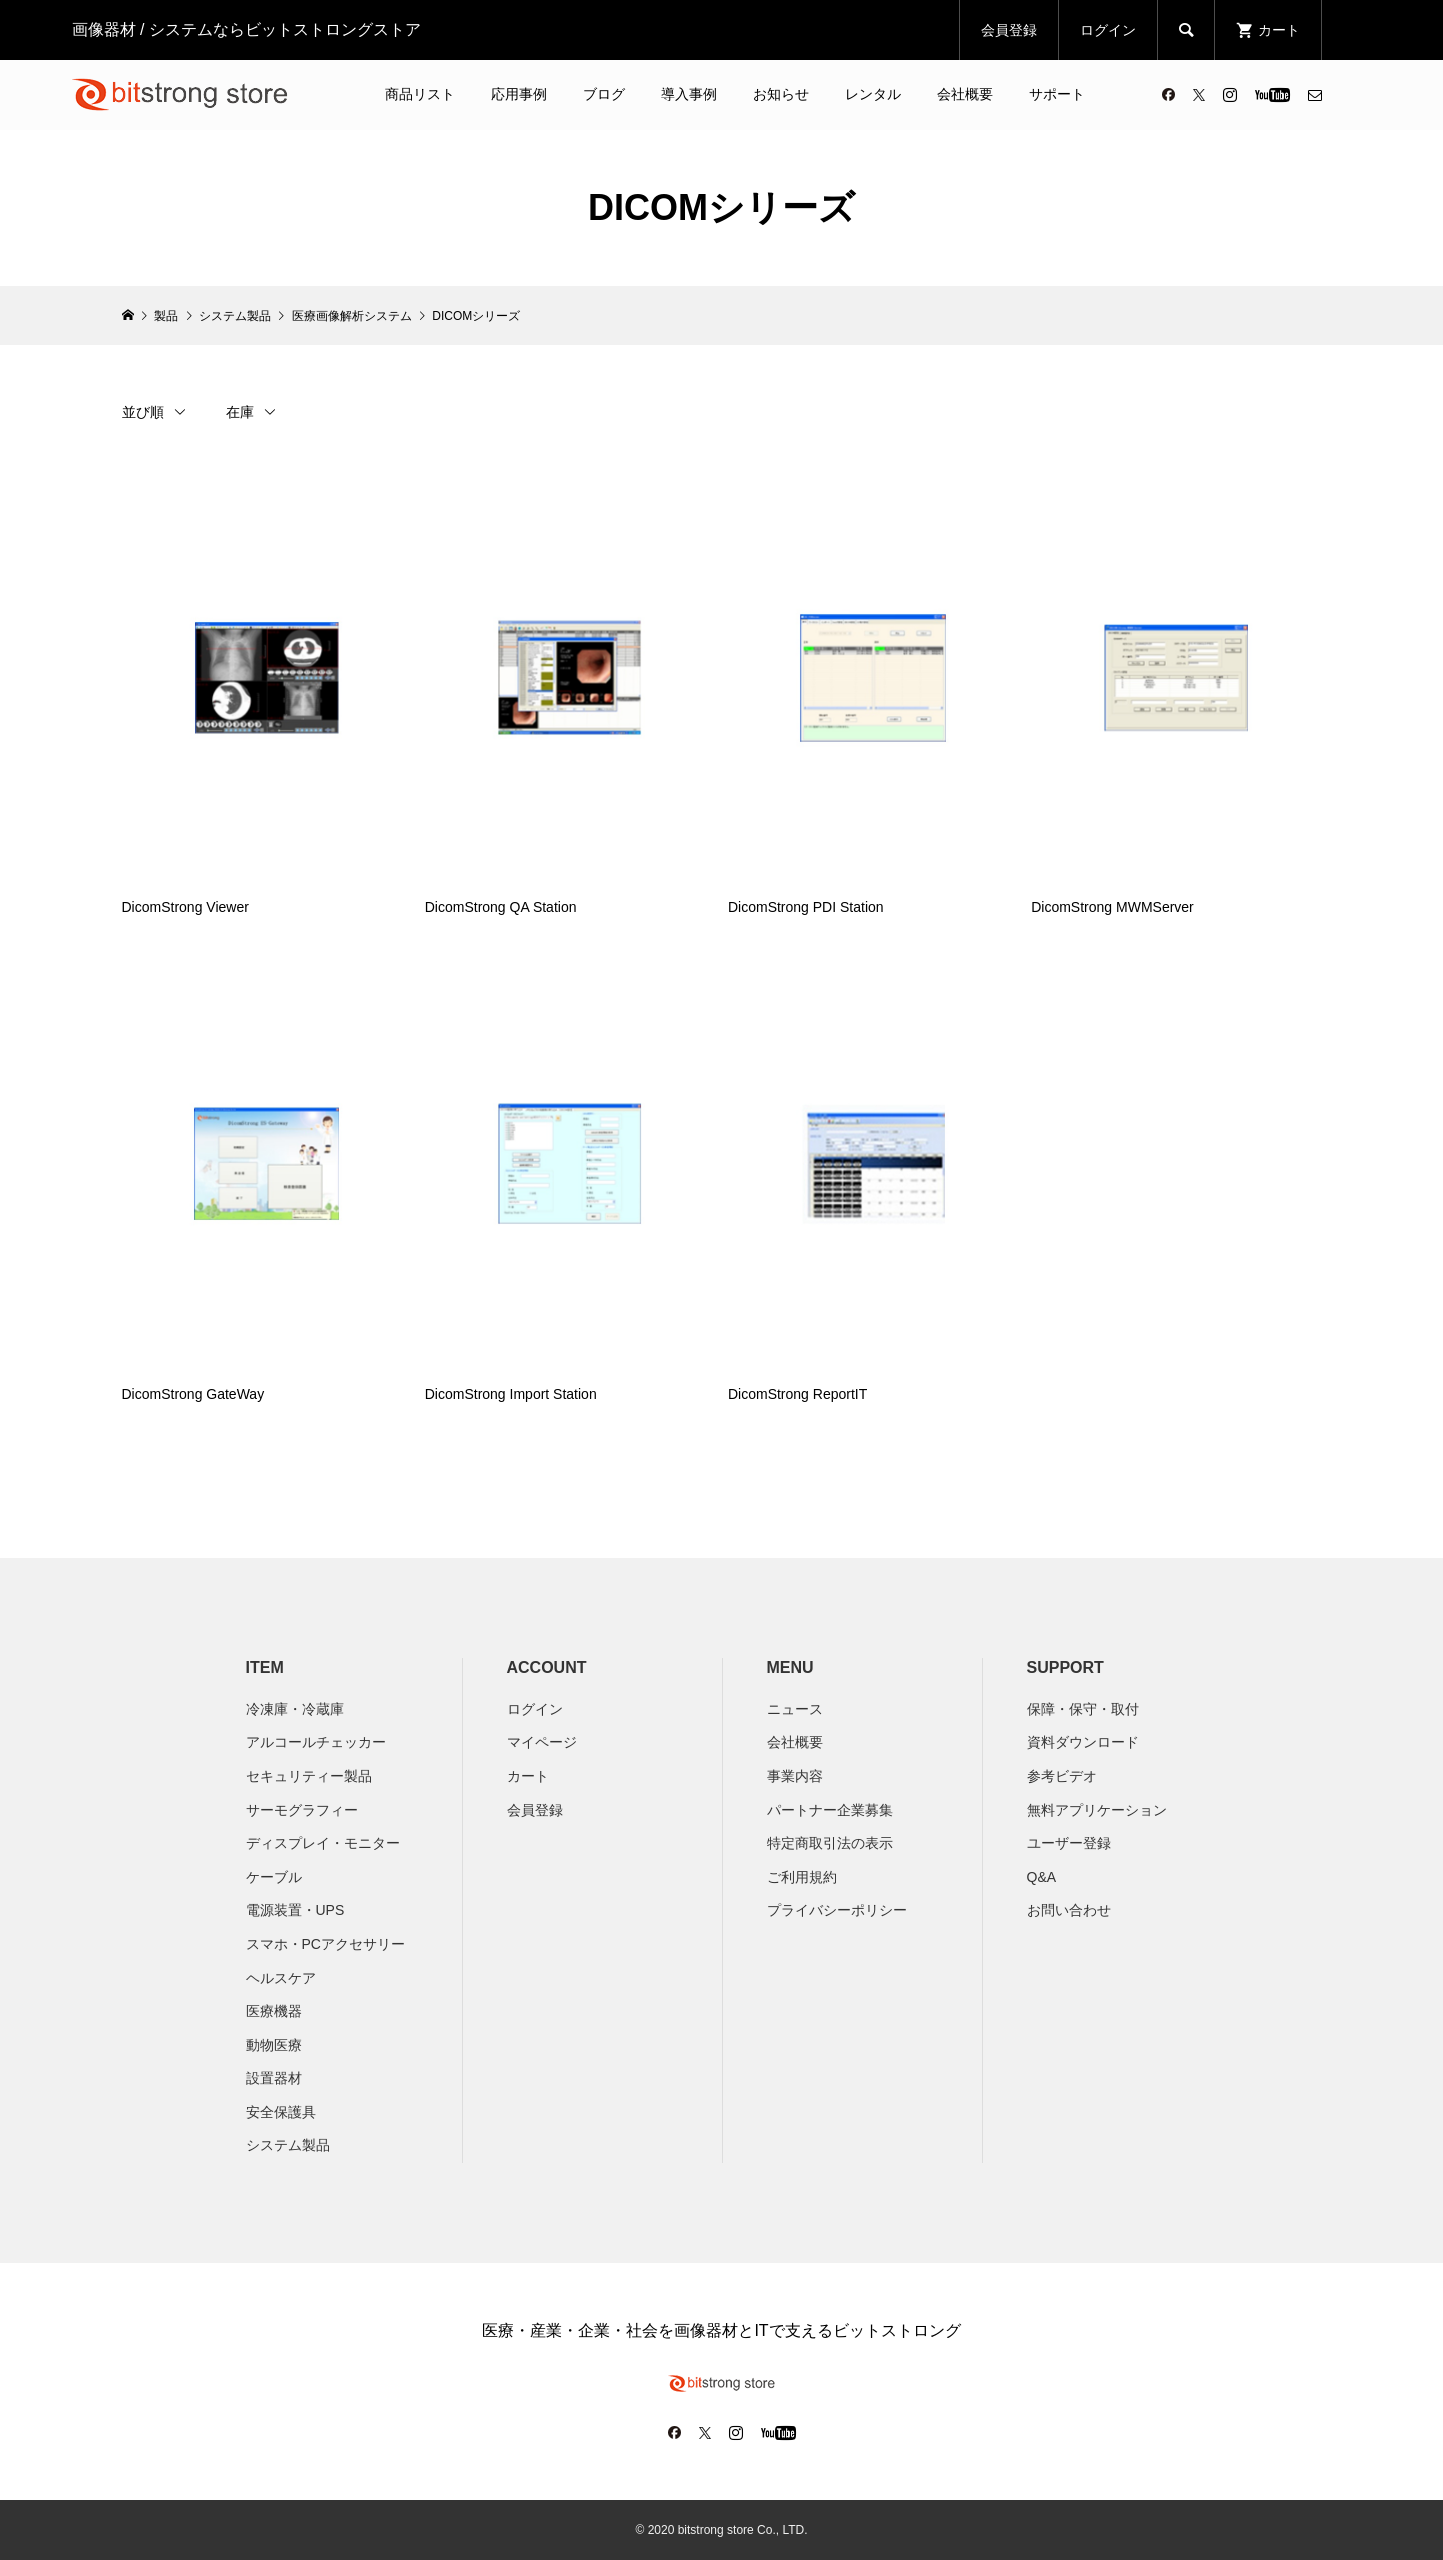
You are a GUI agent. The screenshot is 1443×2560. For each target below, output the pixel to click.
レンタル (873, 94)
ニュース (795, 1709)
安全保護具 (281, 2112)
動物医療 (274, 2045)
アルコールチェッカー (316, 1742)
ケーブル (274, 1877)
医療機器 (274, 2011)
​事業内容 (795, 1776)
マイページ (542, 1742)
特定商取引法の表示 (830, 1843)
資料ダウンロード (1083, 1742)
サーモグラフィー (302, 1810)
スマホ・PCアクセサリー (325, 1944)
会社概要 (965, 94)
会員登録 (1009, 30)
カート (528, 1776)
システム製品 (288, 2145)
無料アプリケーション (1097, 1810)
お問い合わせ (1069, 1910)
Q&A (1042, 1877)
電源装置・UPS (295, 1910)
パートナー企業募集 (830, 1810)
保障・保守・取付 (1083, 1709)
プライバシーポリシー (837, 1910)
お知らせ (781, 94)
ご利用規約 (802, 1877)
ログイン (1108, 30)
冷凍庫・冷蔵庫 (295, 1709)
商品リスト (420, 94)
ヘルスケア (281, 1978)
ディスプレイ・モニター (323, 1843)
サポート (1057, 94)
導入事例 (689, 94)
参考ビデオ (1062, 1776)
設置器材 (274, 2078)
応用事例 (519, 94)
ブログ (604, 94)
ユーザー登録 (1069, 1843)
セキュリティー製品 (309, 1776)
